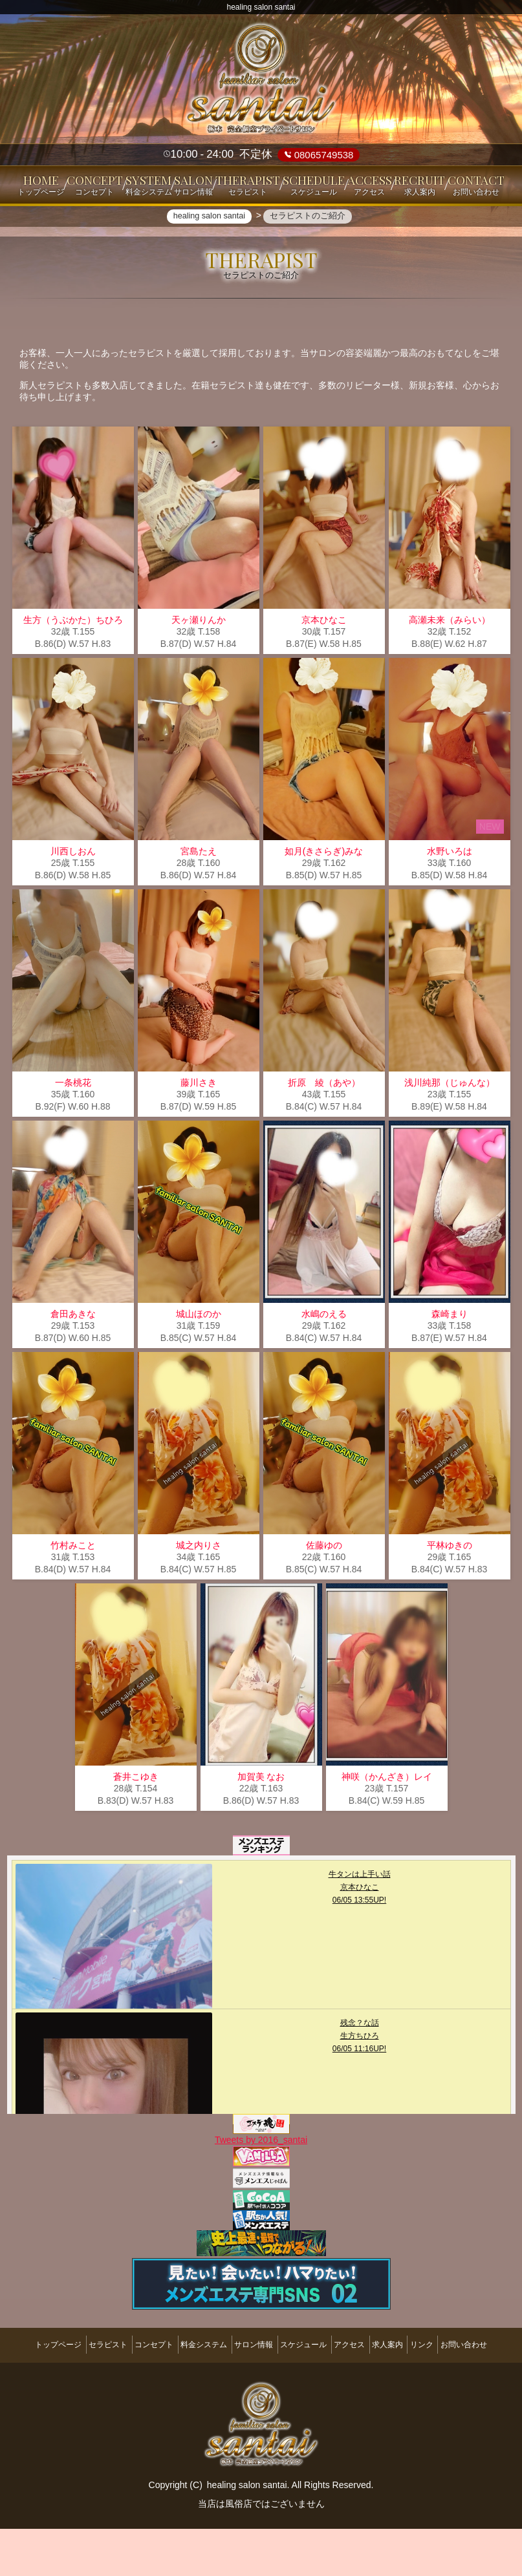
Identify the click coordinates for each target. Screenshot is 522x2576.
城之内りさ (198, 1597)
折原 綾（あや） (324, 1134)
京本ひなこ (324, 671)
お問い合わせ (261, 2398)
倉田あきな (73, 1365)
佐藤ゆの (324, 1597)
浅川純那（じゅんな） (449, 1134)
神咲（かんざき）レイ (387, 1828)
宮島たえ (198, 903)
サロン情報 (280, 2387)
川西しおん (73, 903)
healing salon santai (247, 2532)
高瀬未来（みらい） (449, 671)
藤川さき (198, 1134)
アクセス (397, 2387)
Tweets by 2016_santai (261, 2189)
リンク (491, 2387)
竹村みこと (73, 1597)
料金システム (220, 2387)
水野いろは (449, 903)
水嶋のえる (324, 1365)
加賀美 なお (261, 1828)
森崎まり (449, 1365)
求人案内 (446, 2387)
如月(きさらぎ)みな (324, 903)
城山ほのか (198, 1365)
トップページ (42, 2387)
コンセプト (159, 2387)
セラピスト (102, 2387)
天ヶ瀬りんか (198, 671)
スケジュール (341, 2387)
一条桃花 (73, 1134)
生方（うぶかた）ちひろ (73, 671)
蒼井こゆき (135, 1828)
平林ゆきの (449, 1597)
